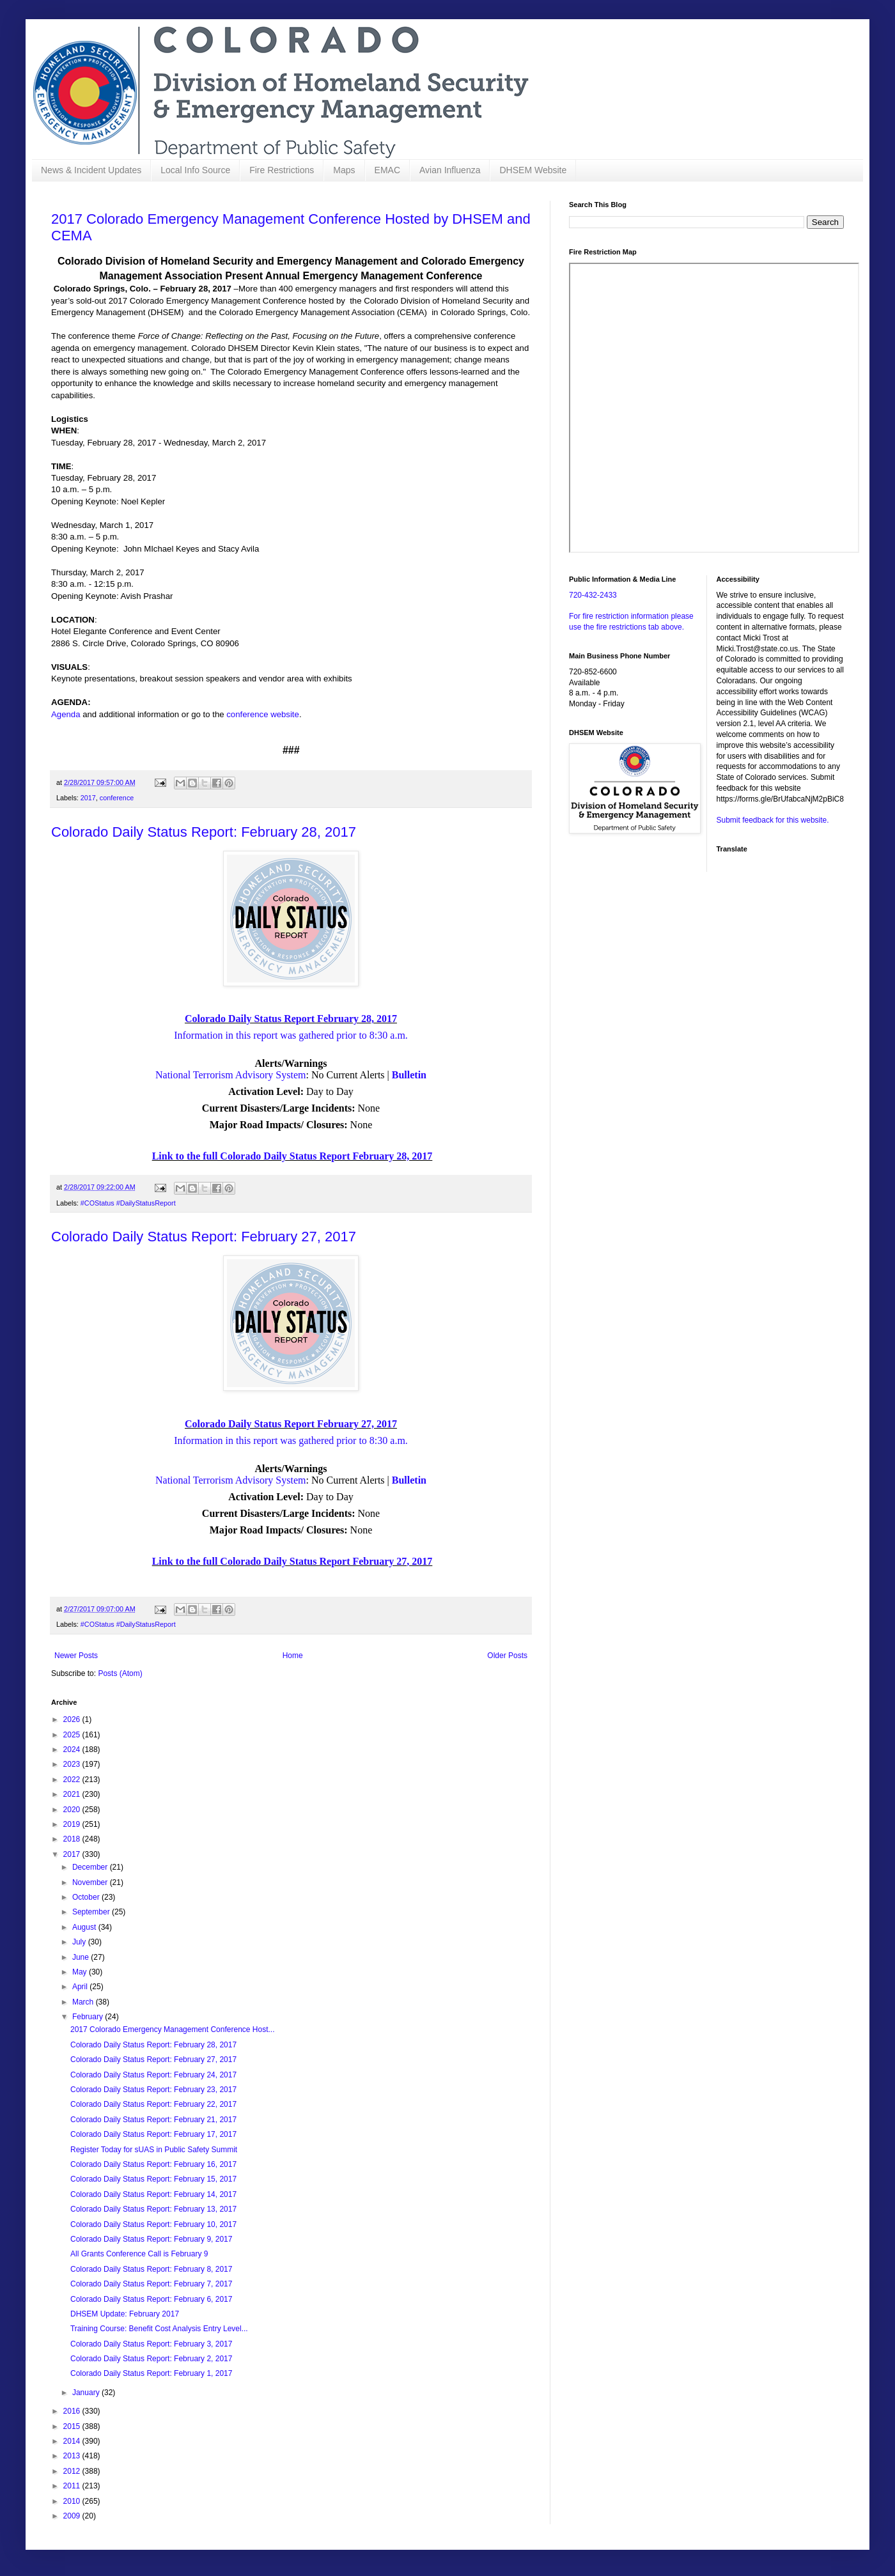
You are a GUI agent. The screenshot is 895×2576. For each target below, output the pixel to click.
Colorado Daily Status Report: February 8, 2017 (151, 2269)
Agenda (66, 714)
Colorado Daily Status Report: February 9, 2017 (151, 2239)
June (81, 1957)
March (84, 2002)
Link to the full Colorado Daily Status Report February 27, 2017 (292, 1561)
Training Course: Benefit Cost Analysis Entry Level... (159, 2328)
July (80, 1941)
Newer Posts (76, 1655)
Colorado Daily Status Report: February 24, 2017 (153, 2074)
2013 (72, 2455)
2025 (72, 1734)
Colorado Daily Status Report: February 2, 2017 (151, 2358)
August (85, 1927)
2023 (72, 1764)
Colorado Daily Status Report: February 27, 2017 (203, 1237)
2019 (72, 1824)
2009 (72, 2515)
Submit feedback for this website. (773, 820)
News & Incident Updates (91, 170)
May (80, 1971)
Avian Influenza (449, 170)
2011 (72, 2485)
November (91, 1882)
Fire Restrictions (281, 170)
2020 (72, 1809)
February (88, 2016)
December (91, 1867)
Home (293, 1655)
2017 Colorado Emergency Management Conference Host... (172, 2029)
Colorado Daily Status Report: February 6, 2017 (151, 2299)
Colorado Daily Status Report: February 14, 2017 (153, 2194)
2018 (72, 1839)
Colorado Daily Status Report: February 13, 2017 (153, 2209)
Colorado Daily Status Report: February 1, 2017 (151, 2373)
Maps (344, 170)
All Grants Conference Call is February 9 (139, 2253)
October (87, 1897)
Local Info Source (195, 170)
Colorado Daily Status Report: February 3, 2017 (151, 2343)
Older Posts (507, 1655)
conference (117, 798)
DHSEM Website (532, 170)
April (81, 1986)
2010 (72, 2501)
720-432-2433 (593, 595)
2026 (72, 1719)
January (87, 2392)
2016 (72, 2411)
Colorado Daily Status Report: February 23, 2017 (153, 2089)
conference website (262, 714)
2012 (72, 2471)
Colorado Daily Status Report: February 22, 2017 (153, 2104)
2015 (72, 2426)
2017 (88, 798)
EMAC (387, 170)
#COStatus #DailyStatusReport (128, 1203)
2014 (72, 2441)
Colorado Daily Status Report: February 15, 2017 (153, 2179)
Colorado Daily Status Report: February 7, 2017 (151, 2283)
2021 (72, 1794)
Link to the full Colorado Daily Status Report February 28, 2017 (292, 1156)
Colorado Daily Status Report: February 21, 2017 (153, 2119)
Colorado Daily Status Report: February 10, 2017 (153, 2224)
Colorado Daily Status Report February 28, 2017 (291, 1018)
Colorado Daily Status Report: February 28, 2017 (203, 832)
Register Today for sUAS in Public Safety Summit (153, 2149)
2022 (72, 1779)
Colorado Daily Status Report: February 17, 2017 (153, 2134)
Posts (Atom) (120, 1673)
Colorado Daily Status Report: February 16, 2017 (153, 2164)
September (92, 1911)
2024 (72, 1749)
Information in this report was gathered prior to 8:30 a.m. (291, 1035)
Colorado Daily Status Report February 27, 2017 (291, 1423)
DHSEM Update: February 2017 (124, 2313)
